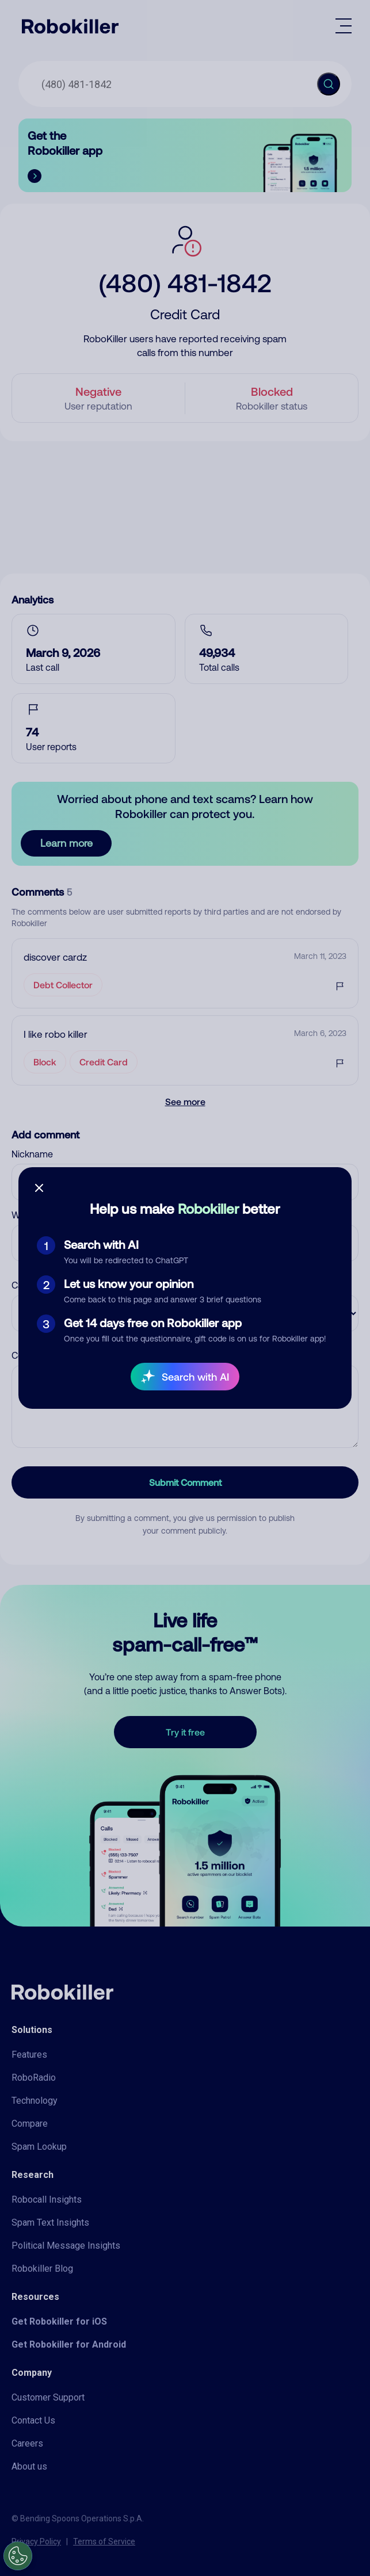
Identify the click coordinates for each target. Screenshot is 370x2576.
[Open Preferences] (17, 2555)
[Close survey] (39, 1188)
